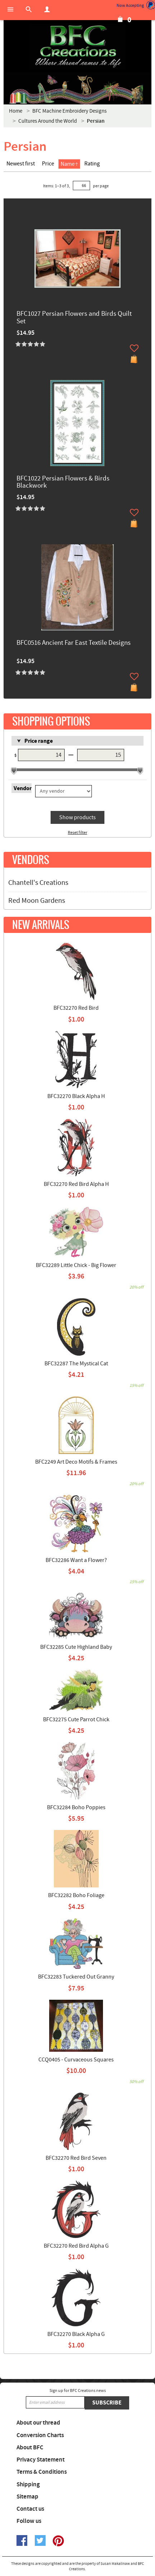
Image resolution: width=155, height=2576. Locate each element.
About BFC (30, 2447)
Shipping (28, 2484)
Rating (92, 163)
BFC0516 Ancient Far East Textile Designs (74, 643)
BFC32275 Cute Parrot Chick (76, 1719)
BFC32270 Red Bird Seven (76, 2158)
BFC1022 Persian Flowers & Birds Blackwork (63, 482)
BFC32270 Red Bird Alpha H (76, 1184)
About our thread (38, 2423)
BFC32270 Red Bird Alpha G (76, 2245)
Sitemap (27, 2497)
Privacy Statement (41, 2460)
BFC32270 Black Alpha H (76, 1096)
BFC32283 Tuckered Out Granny (76, 1976)
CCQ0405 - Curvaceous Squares (76, 2059)
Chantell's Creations (38, 882)
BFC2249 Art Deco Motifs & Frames (76, 1461)
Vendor (23, 788)
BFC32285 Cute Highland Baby (76, 1647)
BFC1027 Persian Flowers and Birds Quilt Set (74, 317)
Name (69, 164)
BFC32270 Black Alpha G (76, 2334)
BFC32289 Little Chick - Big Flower (76, 1265)
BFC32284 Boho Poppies (76, 1807)
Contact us (30, 2509)
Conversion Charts (40, 2435)
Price (48, 163)
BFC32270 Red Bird (76, 1008)
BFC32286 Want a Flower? (76, 1560)
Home (15, 111)
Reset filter (77, 832)
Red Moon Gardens (36, 900)
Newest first (20, 163)
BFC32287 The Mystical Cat (76, 1363)
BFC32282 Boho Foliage (76, 1895)
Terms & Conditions (42, 2472)
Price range (38, 741)
